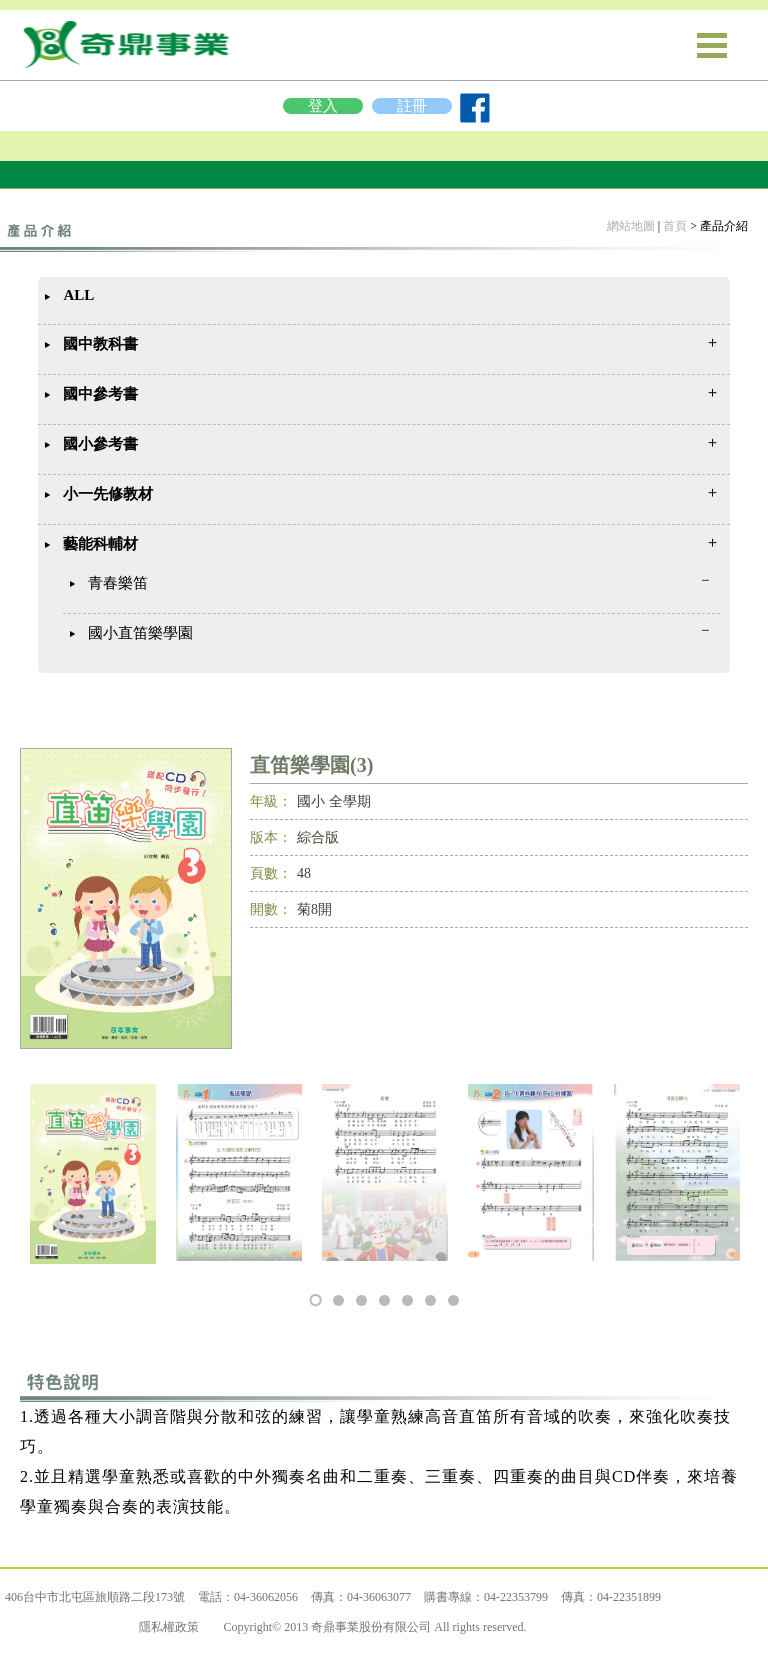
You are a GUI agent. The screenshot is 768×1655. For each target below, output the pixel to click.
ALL (78, 295)
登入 (323, 106)
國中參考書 (100, 394)
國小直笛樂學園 (140, 633)
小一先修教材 (108, 494)
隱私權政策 (169, 1627)
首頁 (675, 226)
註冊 (412, 106)
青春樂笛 (118, 583)
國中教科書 (100, 344)
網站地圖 (631, 226)
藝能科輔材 (100, 544)
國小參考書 (100, 444)
